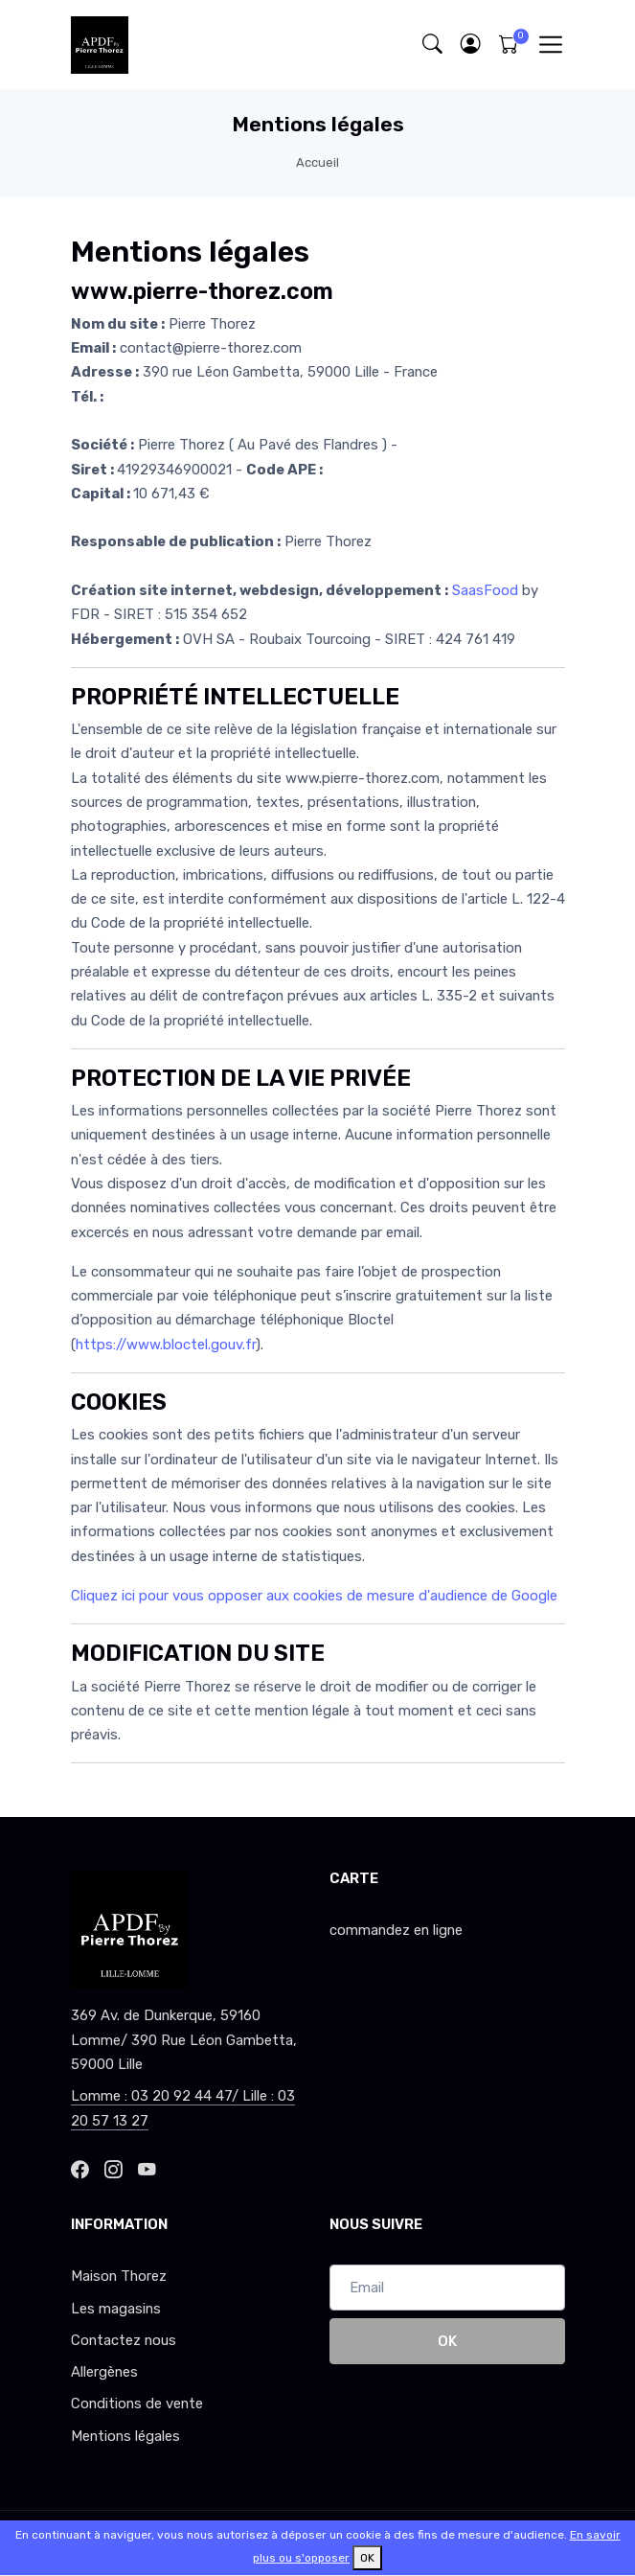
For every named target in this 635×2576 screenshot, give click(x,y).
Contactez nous (123, 2340)
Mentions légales (125, 2436)
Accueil (317, 162)
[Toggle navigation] (550, 44)
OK (447, 2341)
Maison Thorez (119, 2276)
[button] (471, 44)
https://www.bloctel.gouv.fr (166, 1344)
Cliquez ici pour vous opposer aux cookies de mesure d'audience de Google (314, 1595)
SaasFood (485, 590)
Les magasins (116, 2308)
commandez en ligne (396, 1930)
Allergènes (104, 2371)
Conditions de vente (137, 2403)
